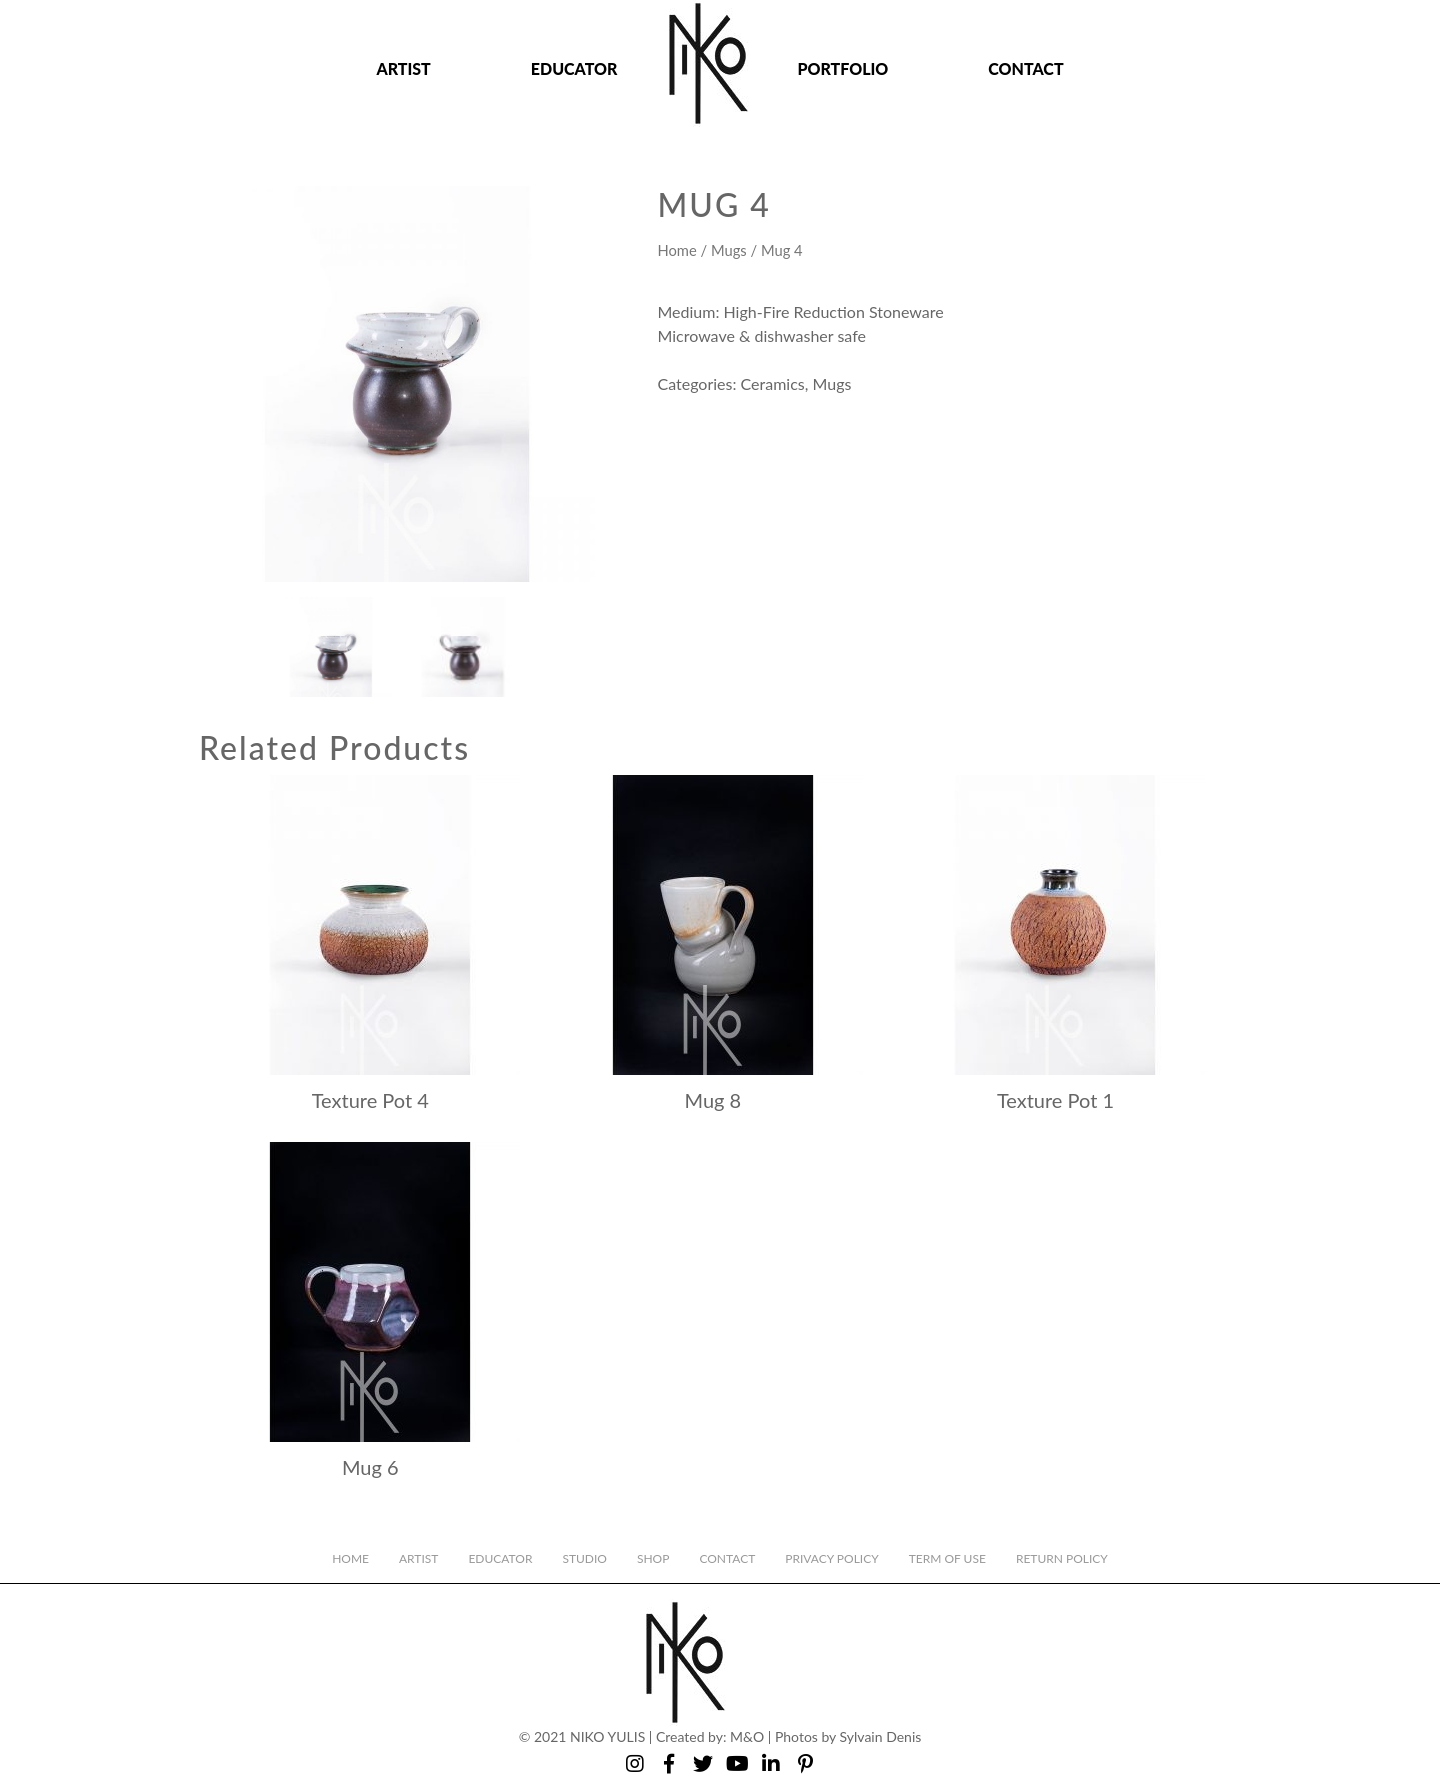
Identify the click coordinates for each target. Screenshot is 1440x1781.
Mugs (729, 250)
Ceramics (773, 383)
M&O (747, 1736)
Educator (574, 68)
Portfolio (842, 68)
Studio (584, 1558)
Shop (653, 1558)
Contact (1025, 68)
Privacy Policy (831, 1558)
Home (676, 250)
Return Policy (1062, 1558)
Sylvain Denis (881, 1736)
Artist (403, 68)
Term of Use (947, 1558)
